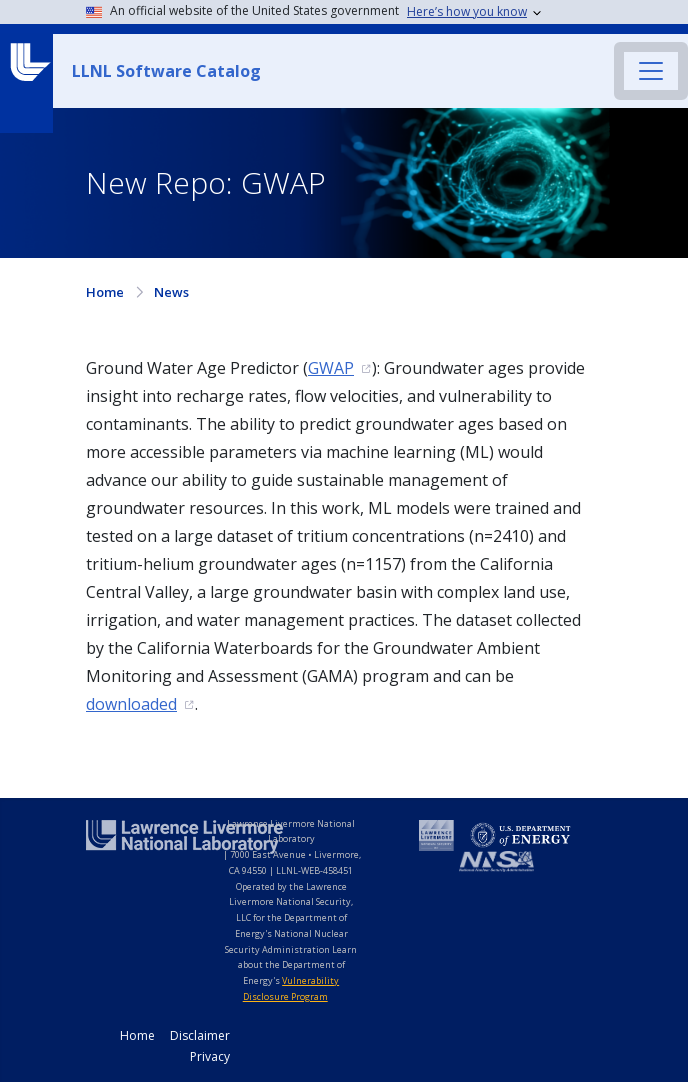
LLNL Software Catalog (166, 71)
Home (105, 292)
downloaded (131, 704)
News (171, 292)
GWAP (331, 368)
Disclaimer (200, 1035)
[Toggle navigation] (651, 71)
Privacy (210, 1056)
